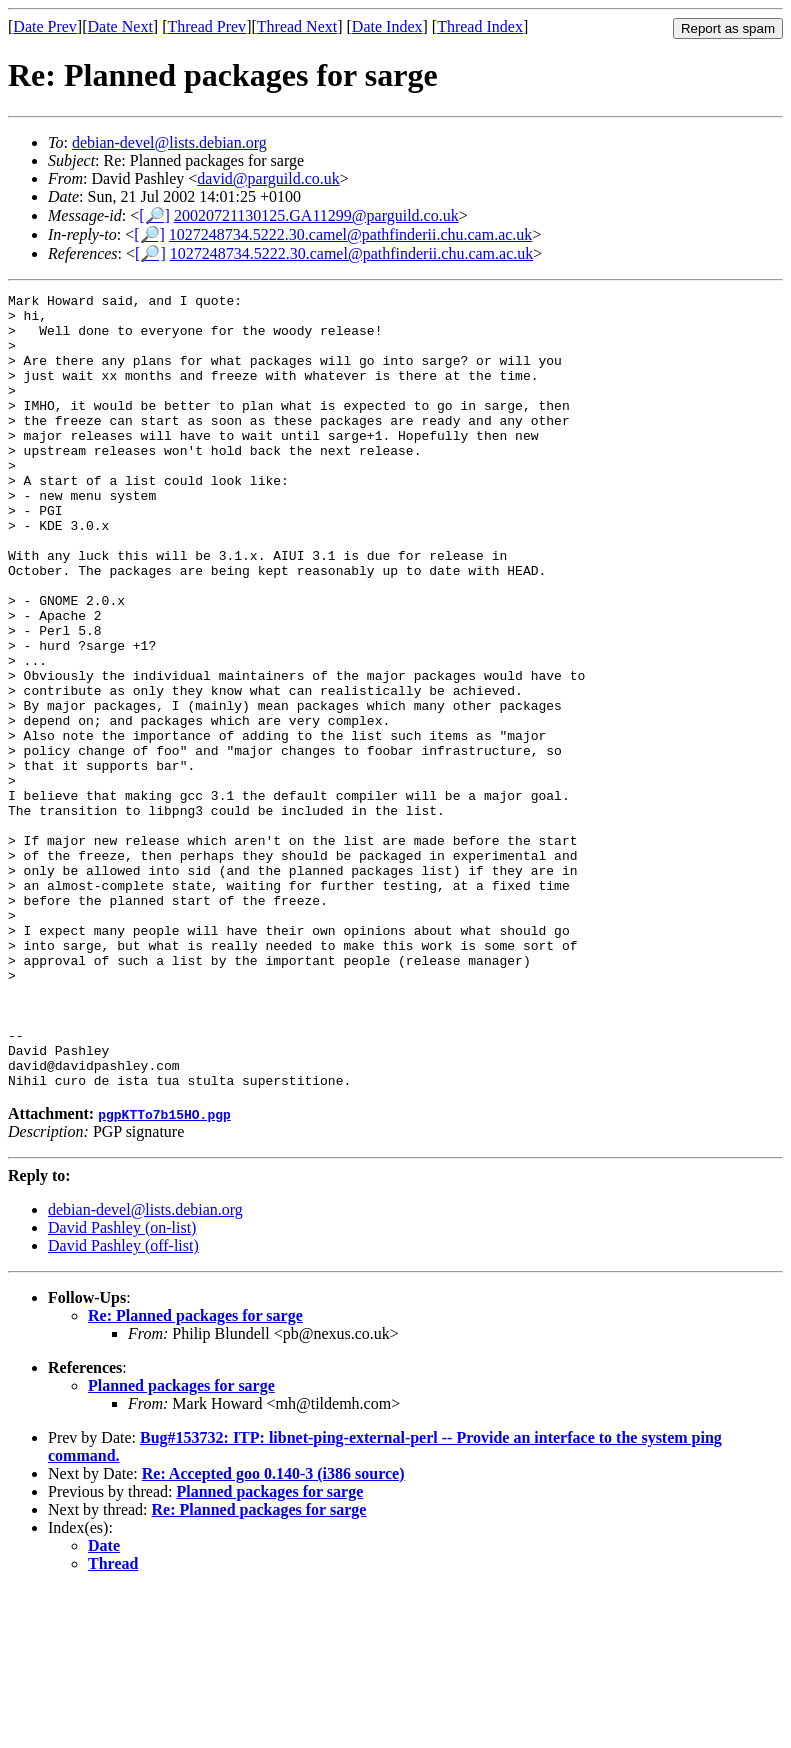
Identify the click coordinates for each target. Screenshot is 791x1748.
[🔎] (154, 215)
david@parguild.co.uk (268, 178)
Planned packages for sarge (181, 1544)
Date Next (120, 26)
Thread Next (297, 26)
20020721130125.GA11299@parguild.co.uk (316, 215)
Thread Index (480, 26)
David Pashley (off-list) (123, 1404)
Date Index (387, 26)
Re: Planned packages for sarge (195, 1474)
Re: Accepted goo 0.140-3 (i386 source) (273, 1632)
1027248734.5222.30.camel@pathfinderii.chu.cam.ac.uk (351, 234)
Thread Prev (206, 26)
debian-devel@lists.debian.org (169, 142)
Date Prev (45, 26)
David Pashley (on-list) (122, 1386)
